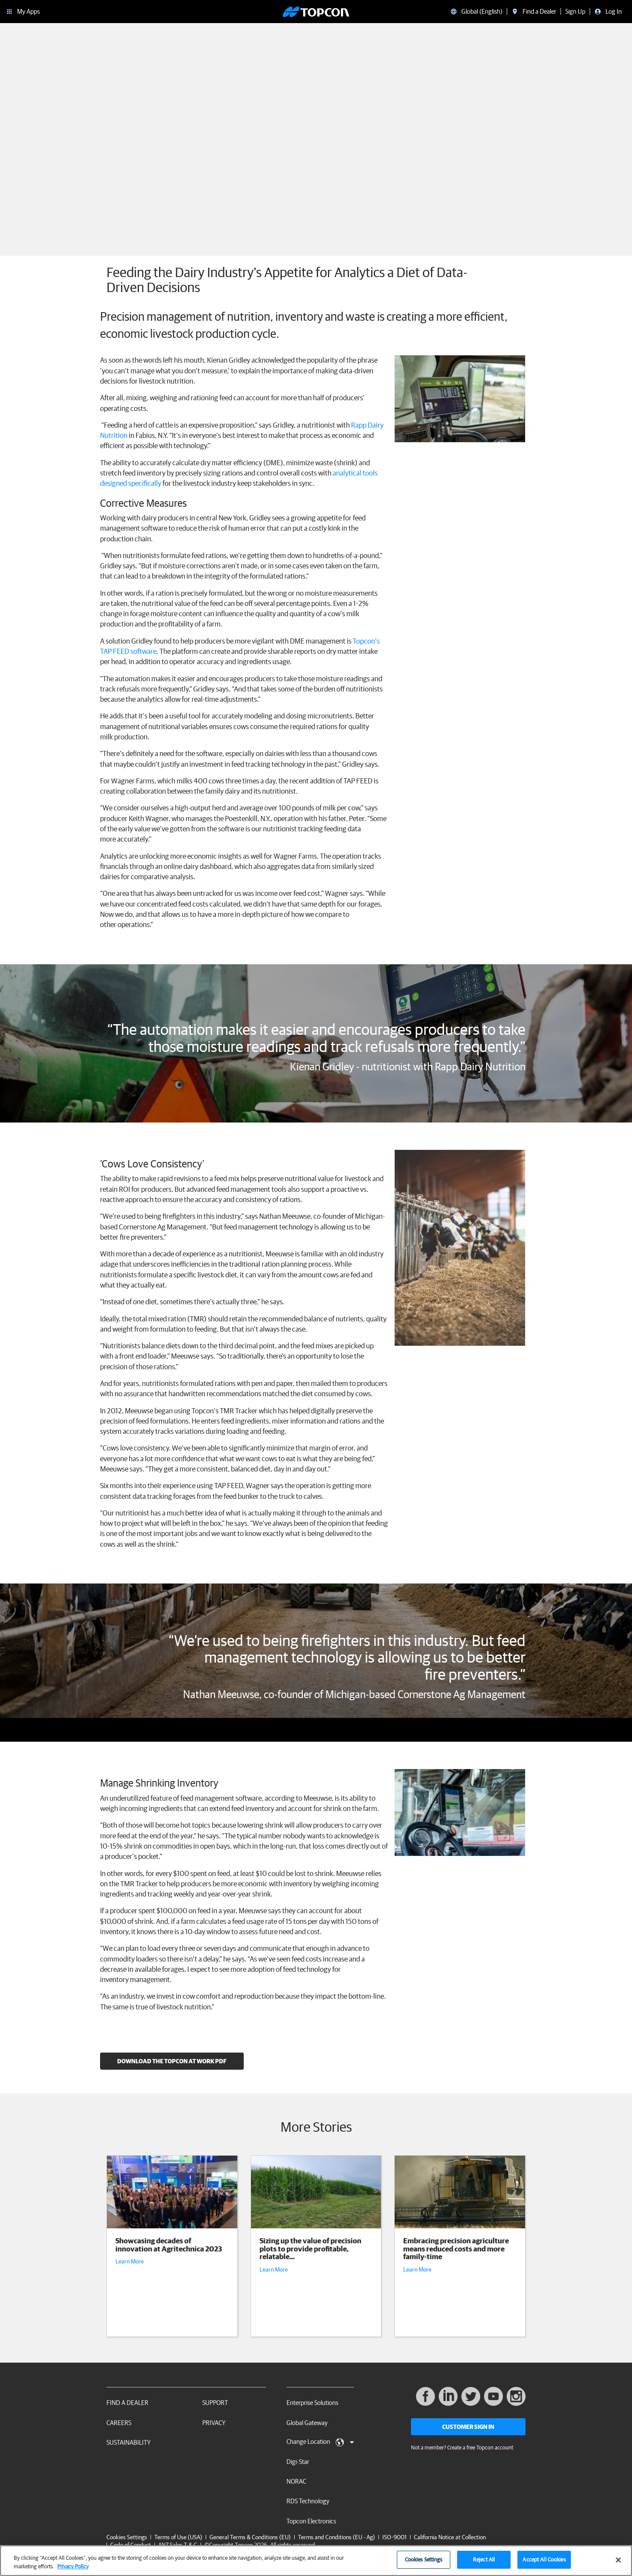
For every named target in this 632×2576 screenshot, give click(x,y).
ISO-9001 (394, 2537)
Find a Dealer (127, 2402)
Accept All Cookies (544, 2559)
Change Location (320, 2442)
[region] (316, 2560)
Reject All (484, 2559)
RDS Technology (307, 2501)
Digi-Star (297, 2461)
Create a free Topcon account (480, 2447)
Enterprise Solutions (312, 2402)
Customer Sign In (468, 2426)
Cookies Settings (126, 2537)
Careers (118, 2422)
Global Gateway (307, 2422)
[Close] (618, 2560)
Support (215, 2402)
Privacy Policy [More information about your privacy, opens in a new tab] (73, 2566)
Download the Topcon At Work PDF (172, 2061)
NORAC (296, 2481)
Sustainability (128, 2442)
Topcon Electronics (311, 2521)
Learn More (129, 2261)
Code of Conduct (130, 2544)
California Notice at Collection (450, 2537)
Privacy (213, 2422)
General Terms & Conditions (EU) (250, 2537)
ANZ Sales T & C (177, 2544)
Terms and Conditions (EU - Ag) (336, 2537)
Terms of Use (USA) (178, 2537)
